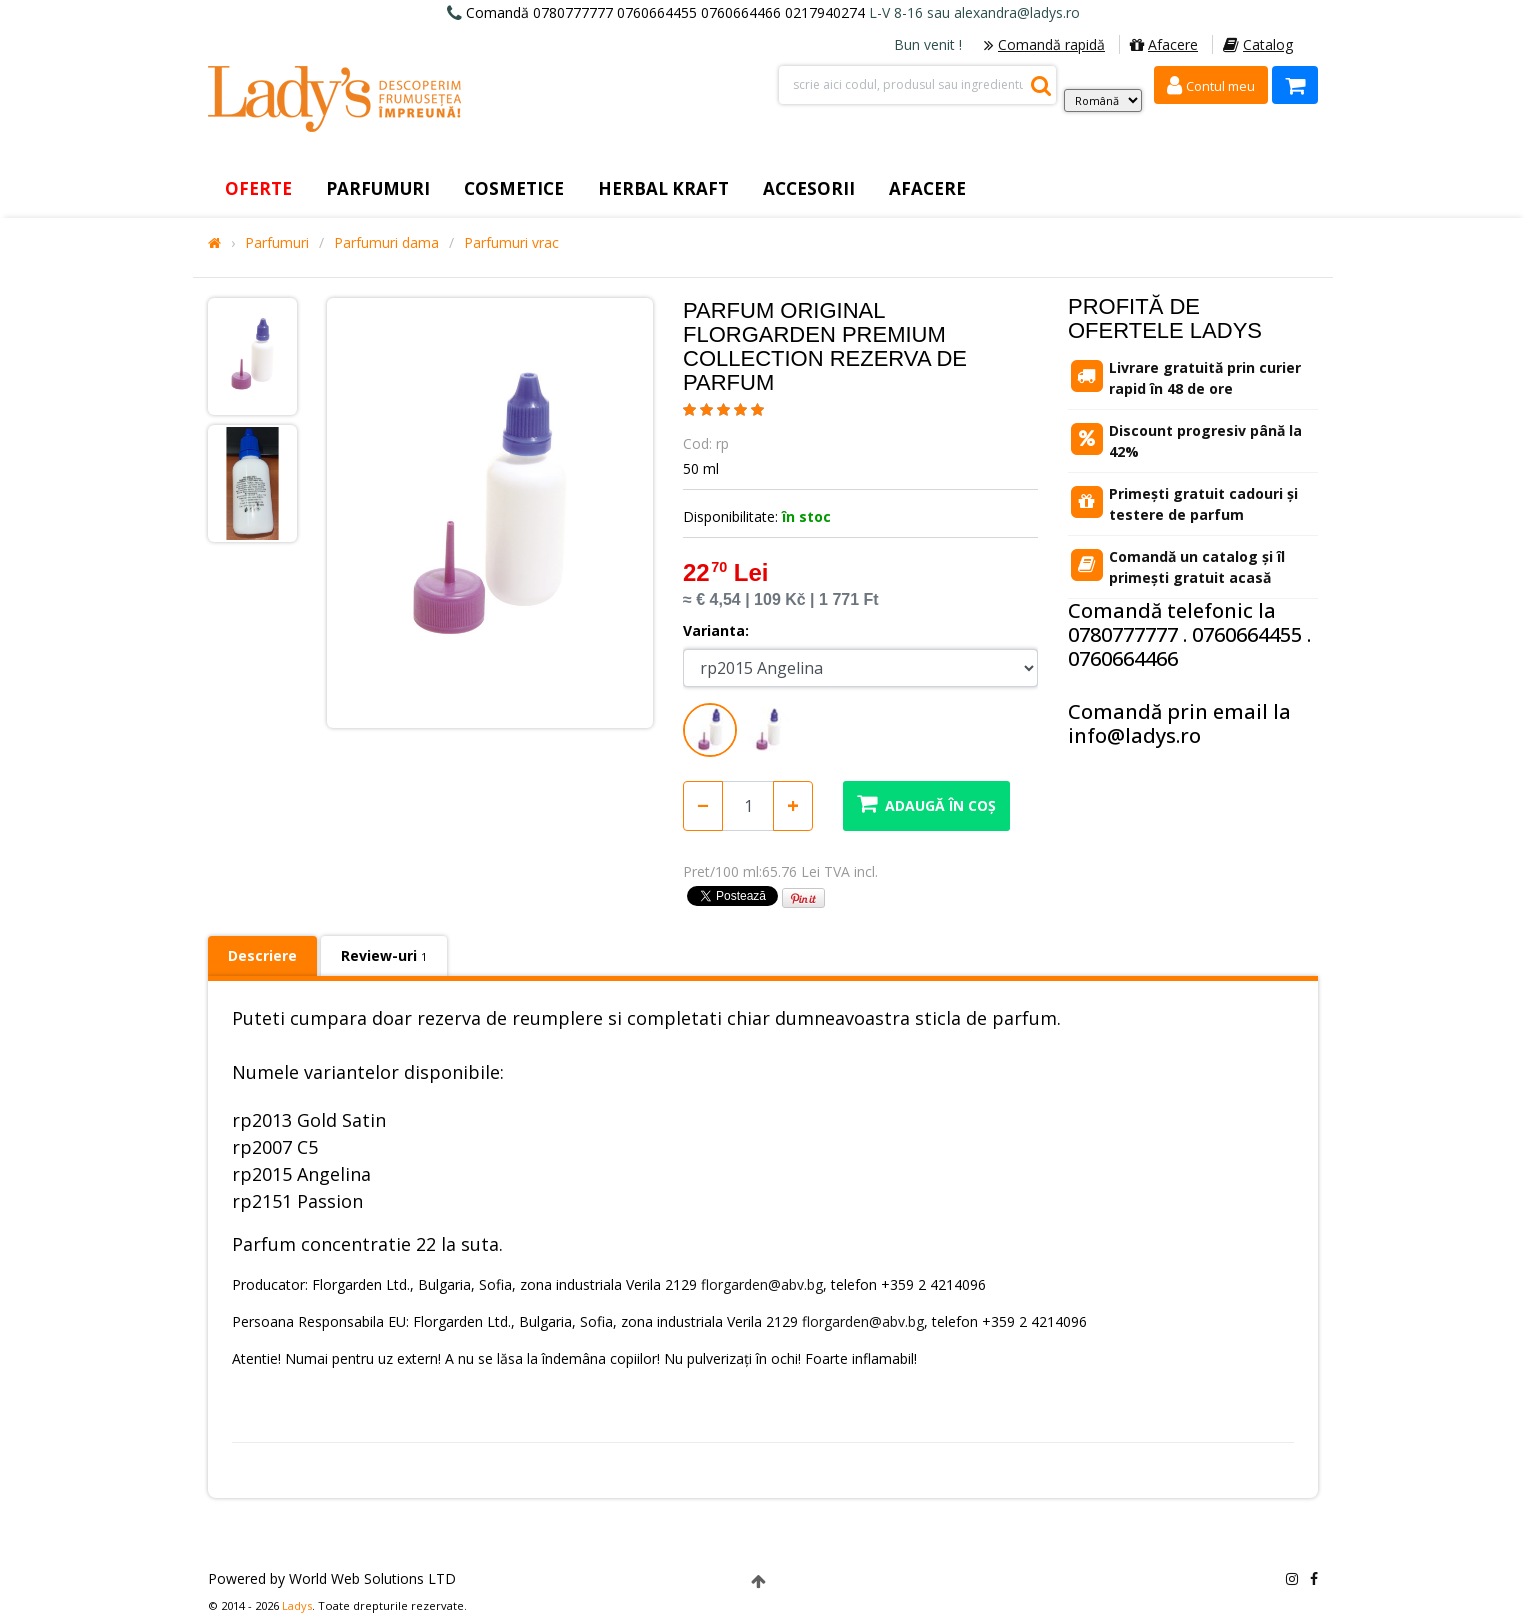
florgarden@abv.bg (762, 1284)
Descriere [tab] (262, 955)
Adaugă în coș (926, 803)
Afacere (1164, 44)
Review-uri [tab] (384, 955)
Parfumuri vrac (511, 243)
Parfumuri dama (386, 243)
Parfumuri (277, 243)
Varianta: (716, 630)
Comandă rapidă (1044, 44)
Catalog (1258, 44)
